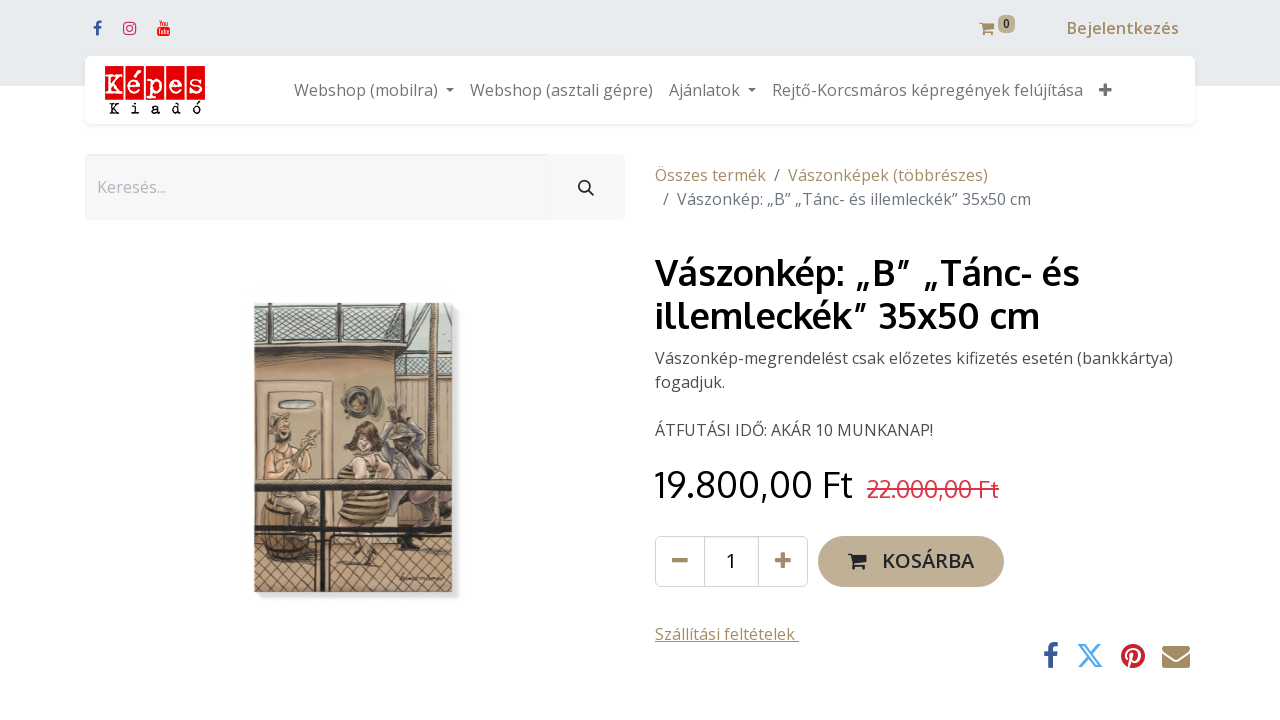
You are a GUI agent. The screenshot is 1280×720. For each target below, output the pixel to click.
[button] (1105, 90)
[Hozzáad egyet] (783, 561)
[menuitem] (561, 90)
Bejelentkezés (1123, 28)
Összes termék (710, 175)
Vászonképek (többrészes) (888, 175)
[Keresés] (586, 187)
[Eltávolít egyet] (680, 561)
